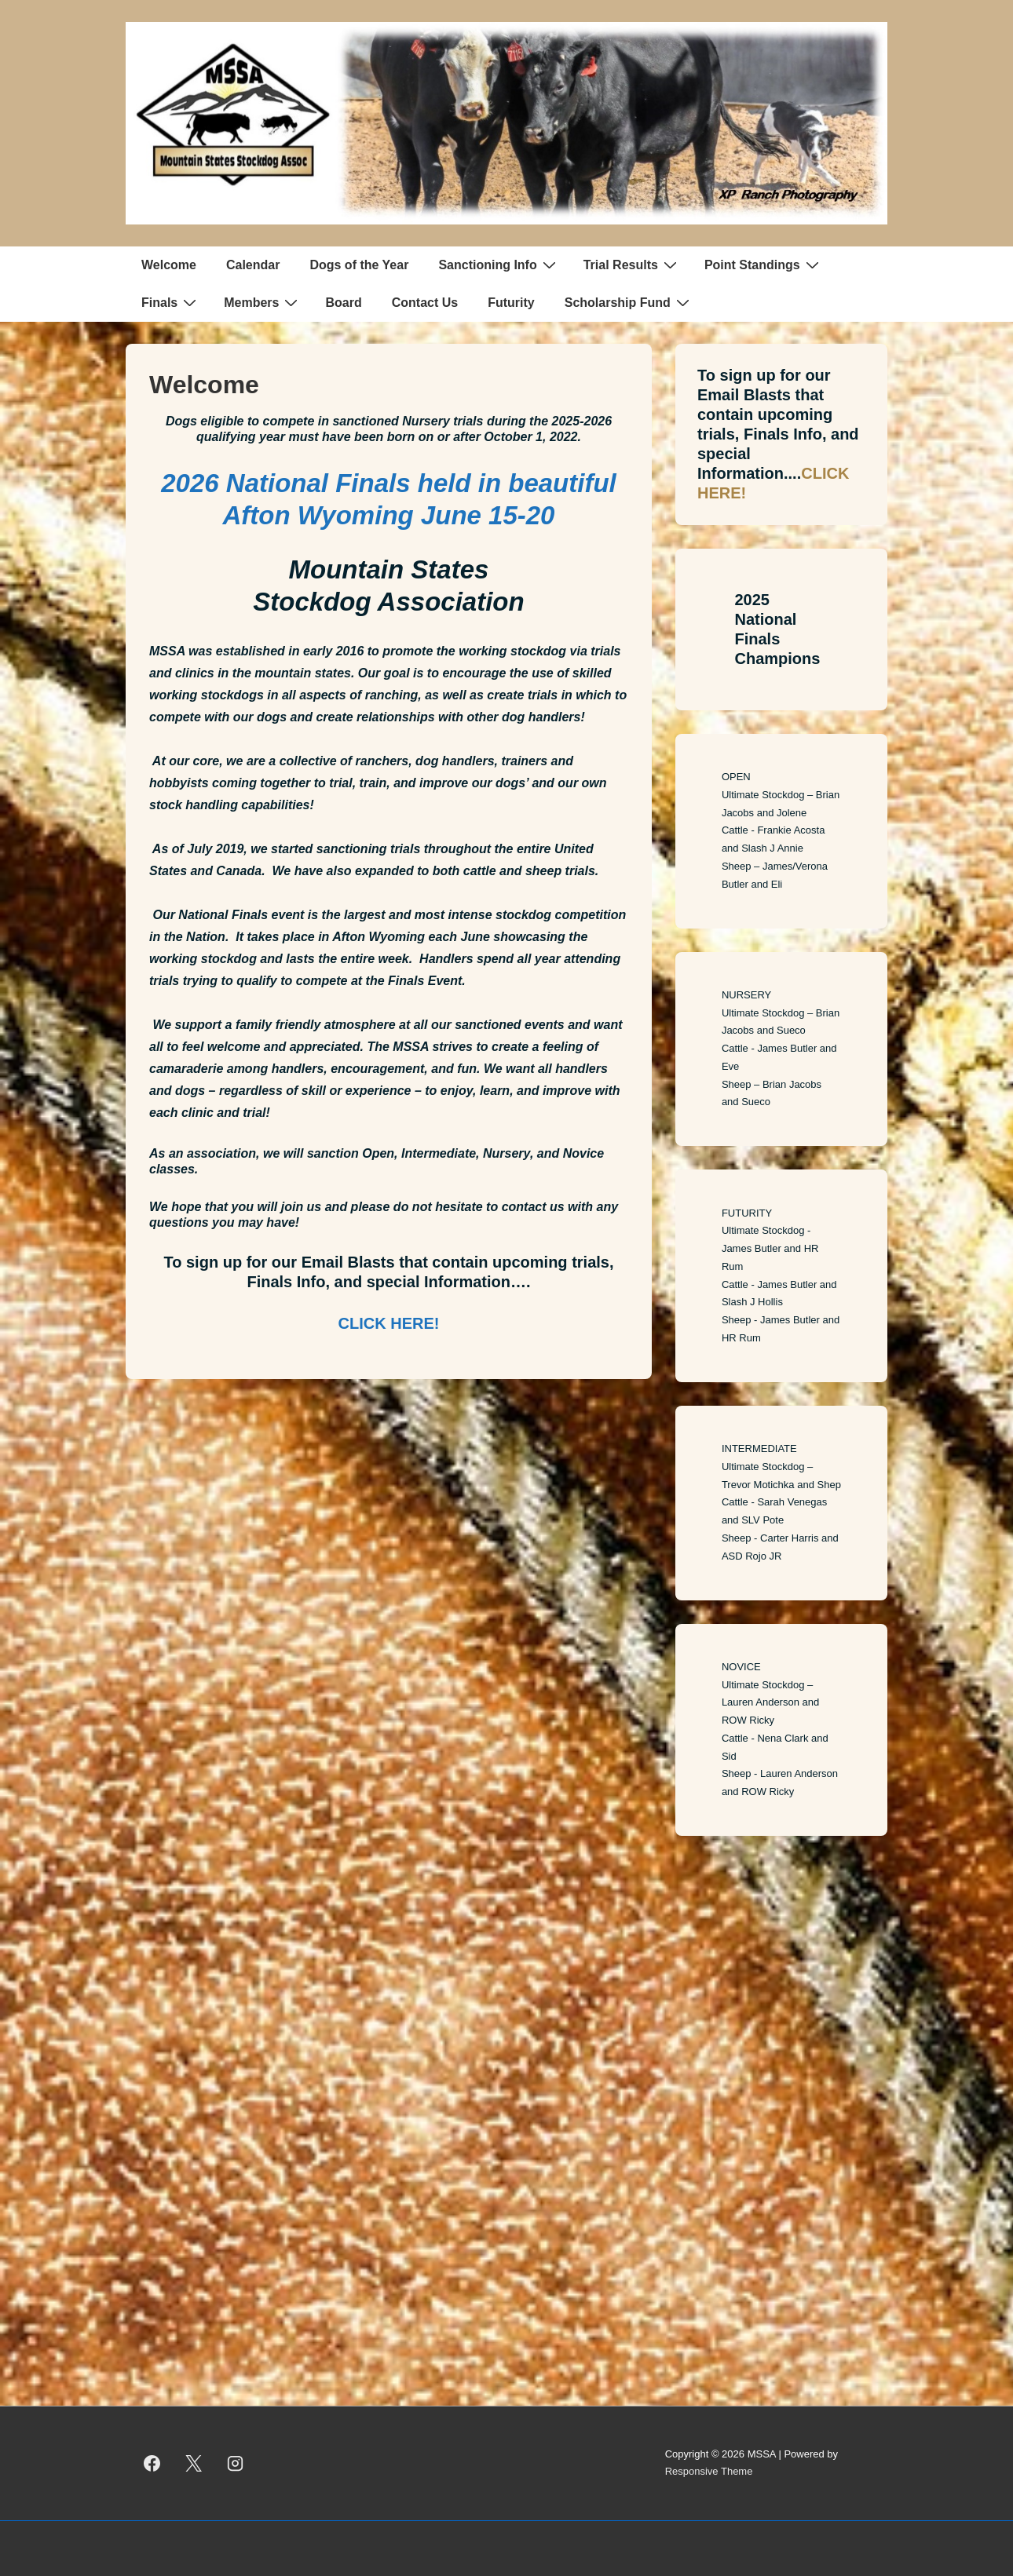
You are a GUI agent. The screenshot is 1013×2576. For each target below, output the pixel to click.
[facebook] (152, 2462)
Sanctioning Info (498, 264)
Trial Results (632, 264)
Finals (170, 302)
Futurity (511, 302)
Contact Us (425, 302)
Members (263, 302)
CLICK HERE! (389, 1323)
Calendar (253, 265)
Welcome (168, 265)
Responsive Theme (709, 2471)
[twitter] (194, 2462)
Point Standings (763, 264)
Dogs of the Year (358, 265)
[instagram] (236, 2462)
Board (343, 302)
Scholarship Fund (629, 302)
